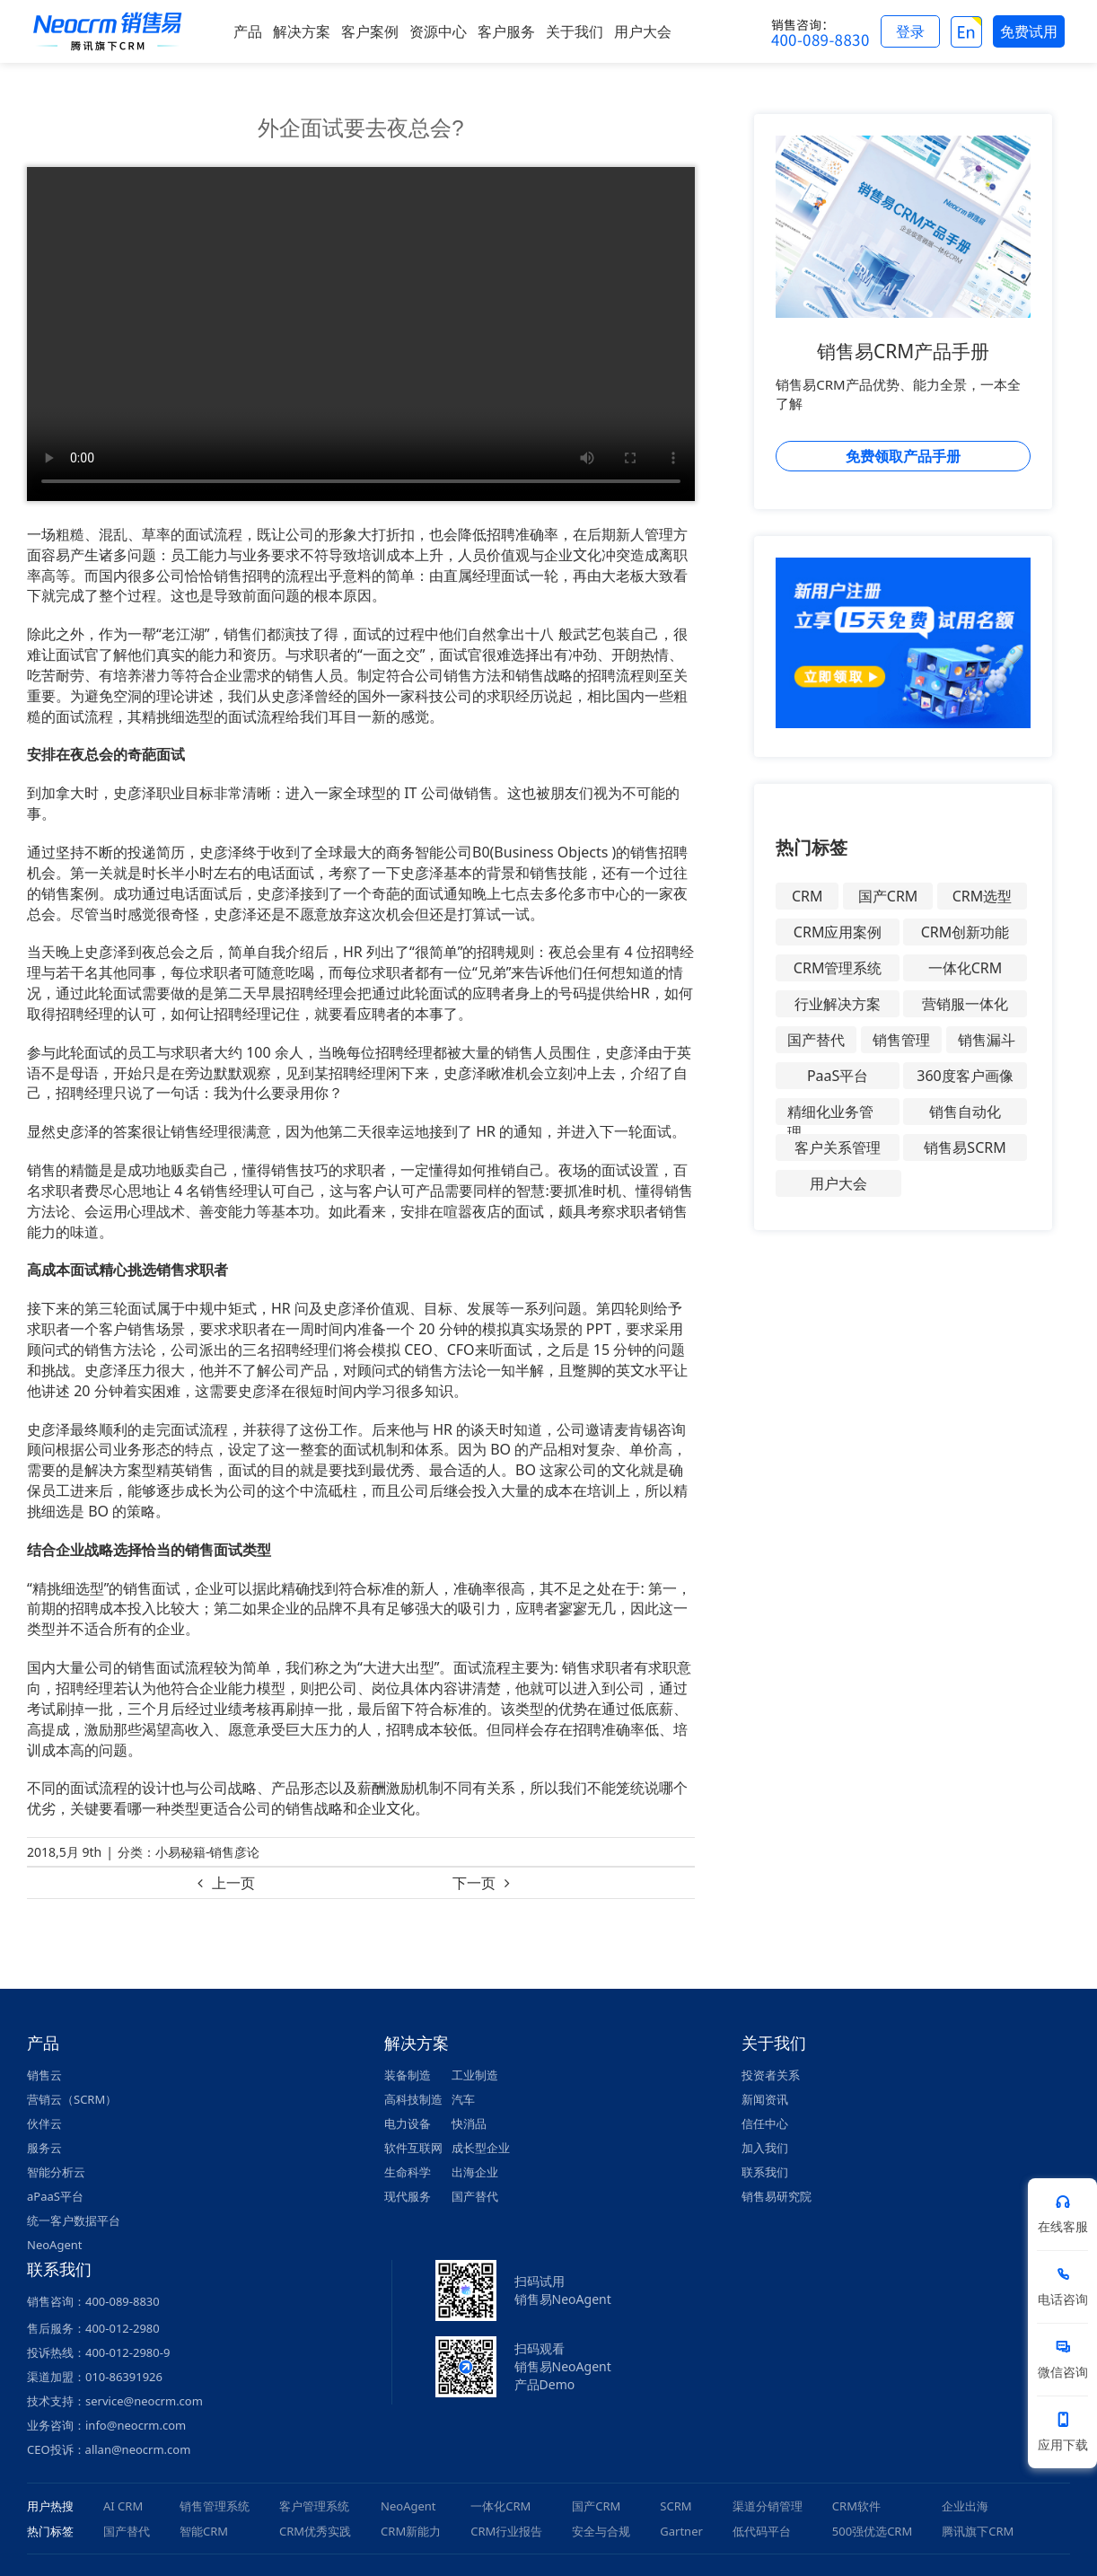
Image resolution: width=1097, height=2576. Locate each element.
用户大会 (838, 1183)
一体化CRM (965, 968)
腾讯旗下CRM (978, 2531)
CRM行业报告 (506, 2531)
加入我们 (765, 2148)
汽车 (463, 2099)
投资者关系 (771, 2075)
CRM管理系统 (838, 968)
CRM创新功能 (965, 932)
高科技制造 (413, 2099)
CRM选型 (982, 896)
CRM (807, 896)
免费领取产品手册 (903, 456)
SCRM (675, 2506)
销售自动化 (965, 1111)
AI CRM (123, 2506)
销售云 (44, 2075)
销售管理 (901, 1040)
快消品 (469, 2123)
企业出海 (965, 2506)
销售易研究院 (777, 2196)
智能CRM (204, 2531)
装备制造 (407, 2075)
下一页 (474, 1883)
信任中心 (765, 2123)
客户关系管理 (837, 1147)
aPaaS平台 (55, 2196)
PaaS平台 (837, 1076)
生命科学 (407, 2172)
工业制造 (475, 2075)
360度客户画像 (965, 1076)
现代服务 (407, 2196)
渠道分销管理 (768, 2506)
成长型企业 (481, 2148)
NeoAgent (54, 2245)
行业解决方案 (837, 1004)
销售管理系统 (215, 2506)
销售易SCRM (964, 1147)
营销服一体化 (965, 1004)
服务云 (44, 2148)
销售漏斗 (986, 1040)
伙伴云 (44, 2123)
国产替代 (816, 1040)
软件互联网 (413, 2148)
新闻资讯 (765, 2099)
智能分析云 (56, 2172)
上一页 (233, 1883)
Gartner (681, 2531)
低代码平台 (762, 2531)
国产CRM (888, 896)
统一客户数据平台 (73, 2220)
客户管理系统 (314, 2506)
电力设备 (407, 2123)
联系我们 (765, 2172)
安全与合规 (601, 2531)
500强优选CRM (872, 2531)
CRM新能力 (411, 2531)
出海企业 (475, 2172)
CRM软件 (856, 2506)
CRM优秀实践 (315, 2531)
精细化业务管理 (830, 1113)
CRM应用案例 (838, 932)
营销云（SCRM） (72, 2099)
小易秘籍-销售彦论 (207, 1851)
